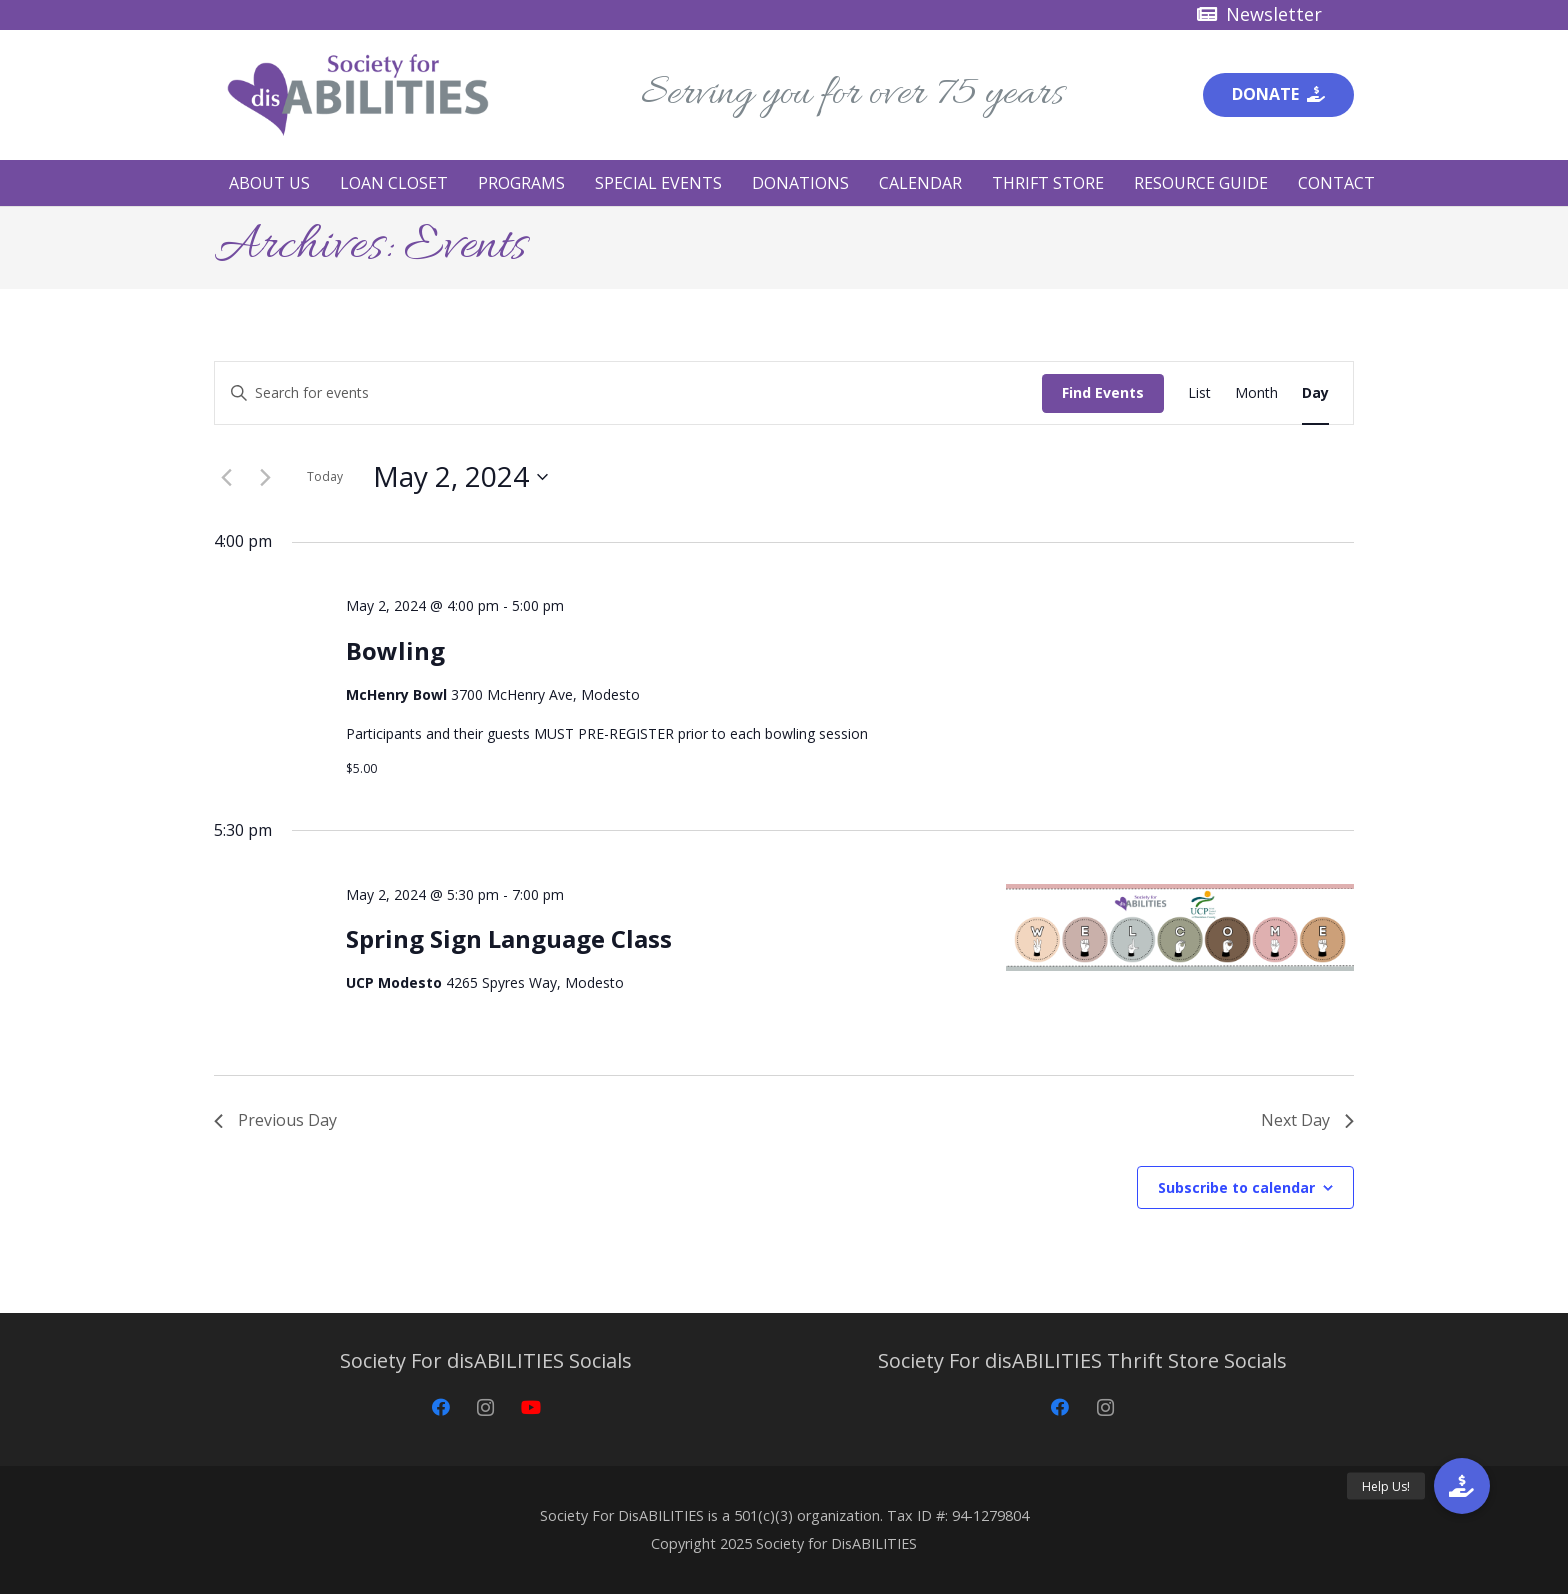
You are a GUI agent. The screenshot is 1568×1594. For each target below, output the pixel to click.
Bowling (395, 650)
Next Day (1307, 1120)
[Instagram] (485, 1407)
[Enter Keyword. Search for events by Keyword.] (628, 393)
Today (325, 476)
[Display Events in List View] (1199, 393)
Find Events (1103, 392)
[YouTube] (530, 1407)
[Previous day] (226, 477)
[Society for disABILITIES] (358, 95)
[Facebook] (440, 1407)
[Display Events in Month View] (1256, 393)
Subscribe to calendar (1236, 1187)
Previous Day (275, 1120)
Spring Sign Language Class (509, 938)
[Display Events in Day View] (1315, 393)
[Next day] (265, 477)
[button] (1462, 1486)
